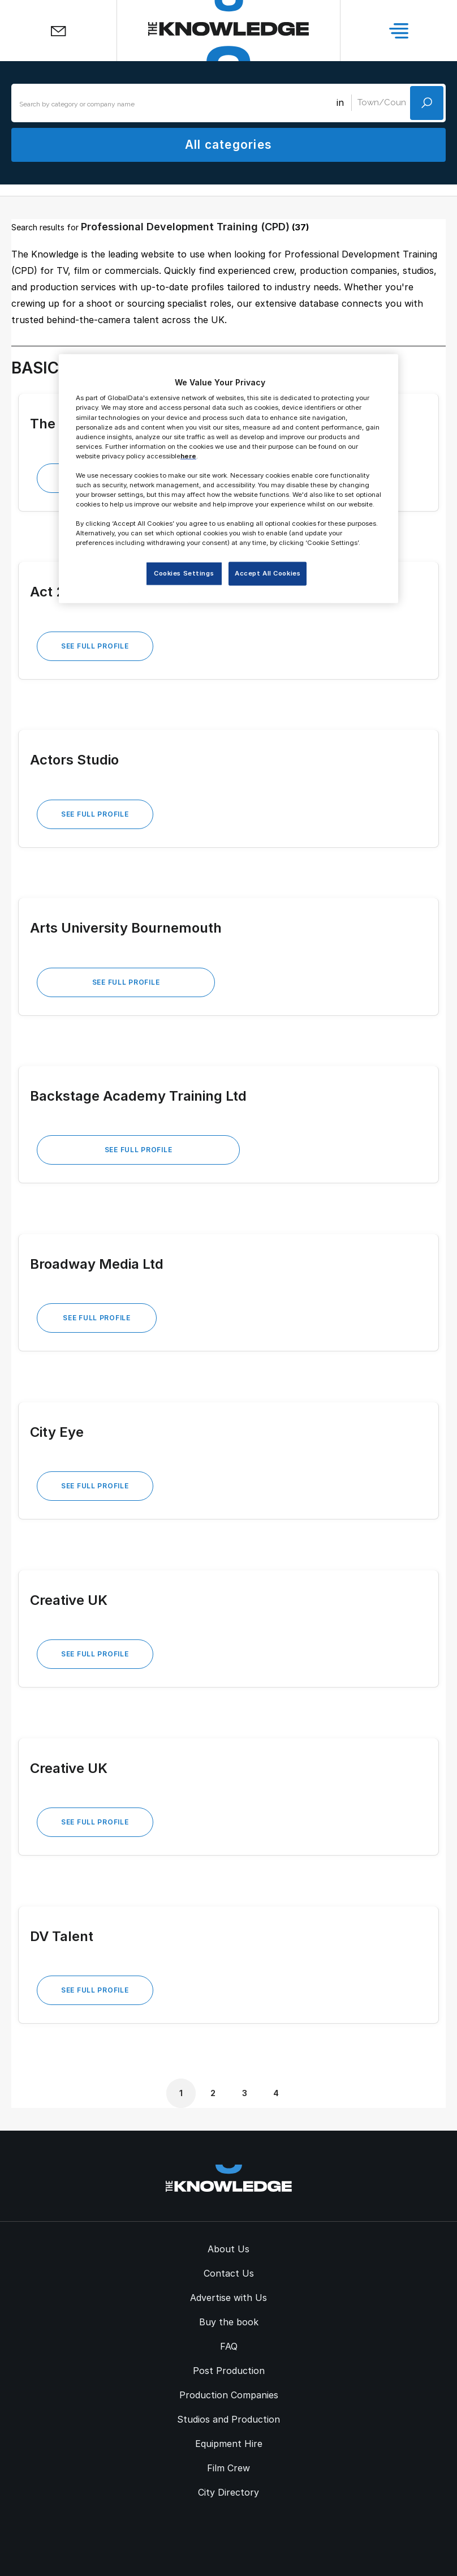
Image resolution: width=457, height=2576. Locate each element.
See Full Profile (95, 646)
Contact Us (229, 2273)
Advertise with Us (228, 2297)
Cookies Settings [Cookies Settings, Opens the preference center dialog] (184, 573)
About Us (228, 2249)
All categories (228, 145)
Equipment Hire (228, 2443)
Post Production (229, 2370)
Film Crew (228, 2468)
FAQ (229, 2346)
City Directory (228, 2492)
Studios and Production (228, 2419)
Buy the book (228, 2322)
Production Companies (228, 2395)
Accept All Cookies (267, 573)
